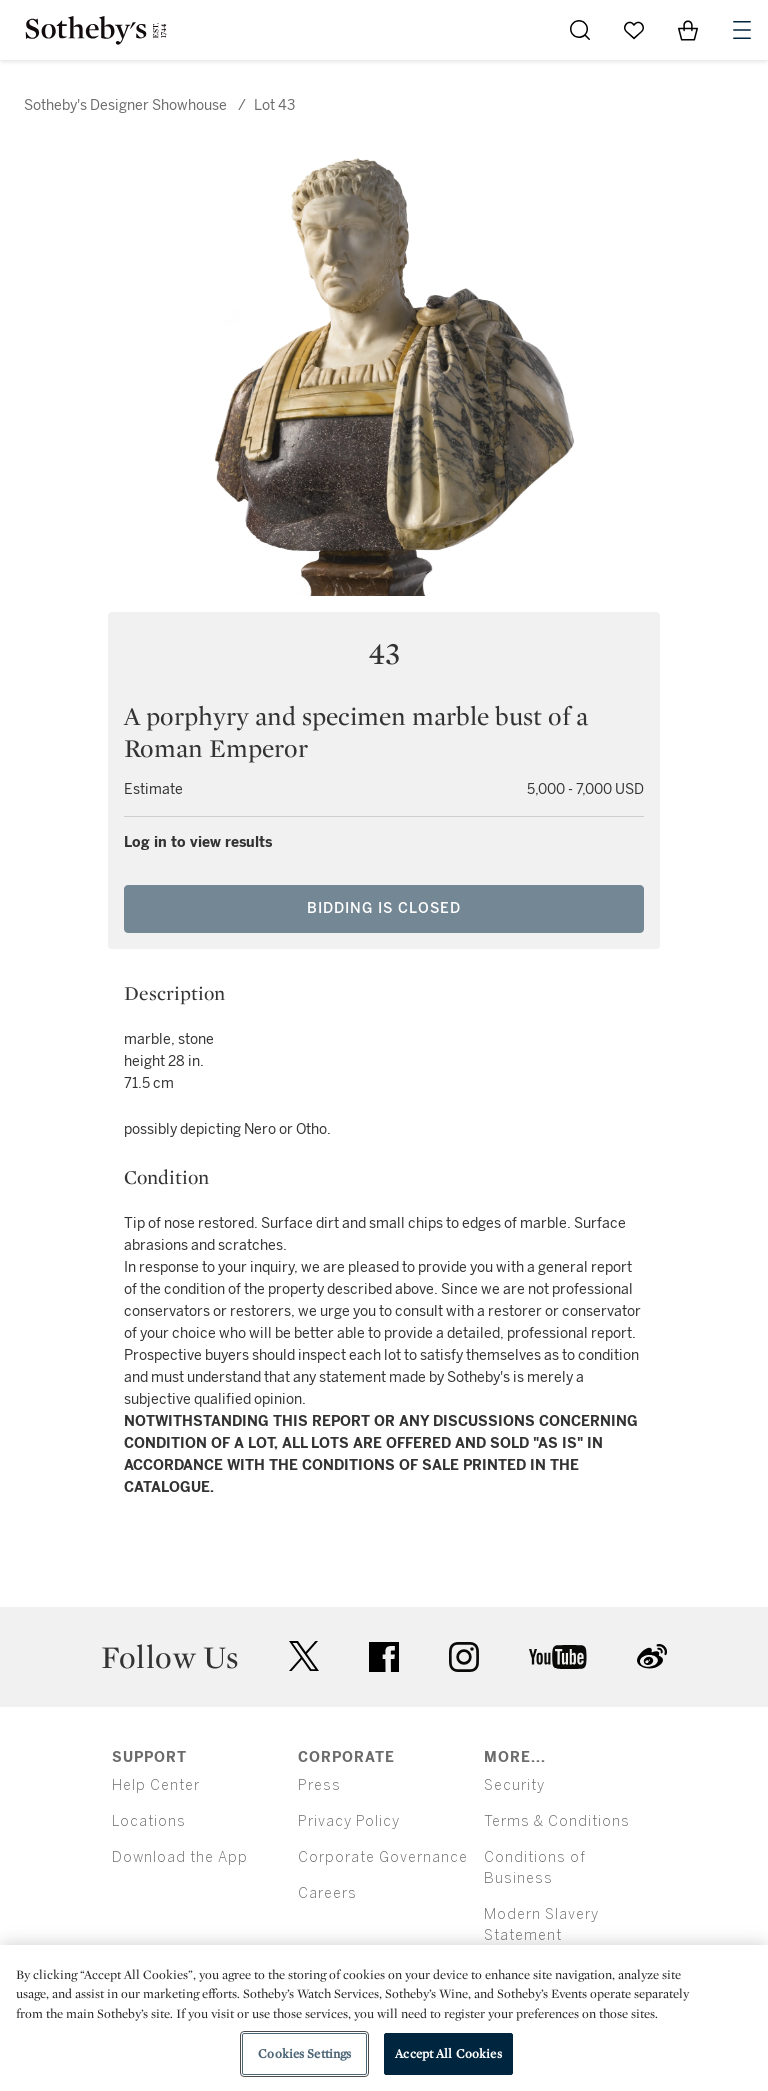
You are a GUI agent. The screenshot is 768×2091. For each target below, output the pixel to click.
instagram (464, 1657)
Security (514, 1785)
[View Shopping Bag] (688, 30)
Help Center (156, 1785)
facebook (384, 1657)
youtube (558, 1657)
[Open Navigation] (742, 30)
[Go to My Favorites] (634, 30)
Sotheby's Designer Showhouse (125, 105)
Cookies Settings (304, 2053)
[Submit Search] (580, 30)
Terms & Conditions (557, 1821)
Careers (327, 1893)
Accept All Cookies (448, 2053)
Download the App (180, 1857)
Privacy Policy (349, 1821)
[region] (384, 2018)
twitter (304, 1656)
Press (319, 1785)
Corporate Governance (383, 1857)
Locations (149, 1821)
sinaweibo (652, 1656)
